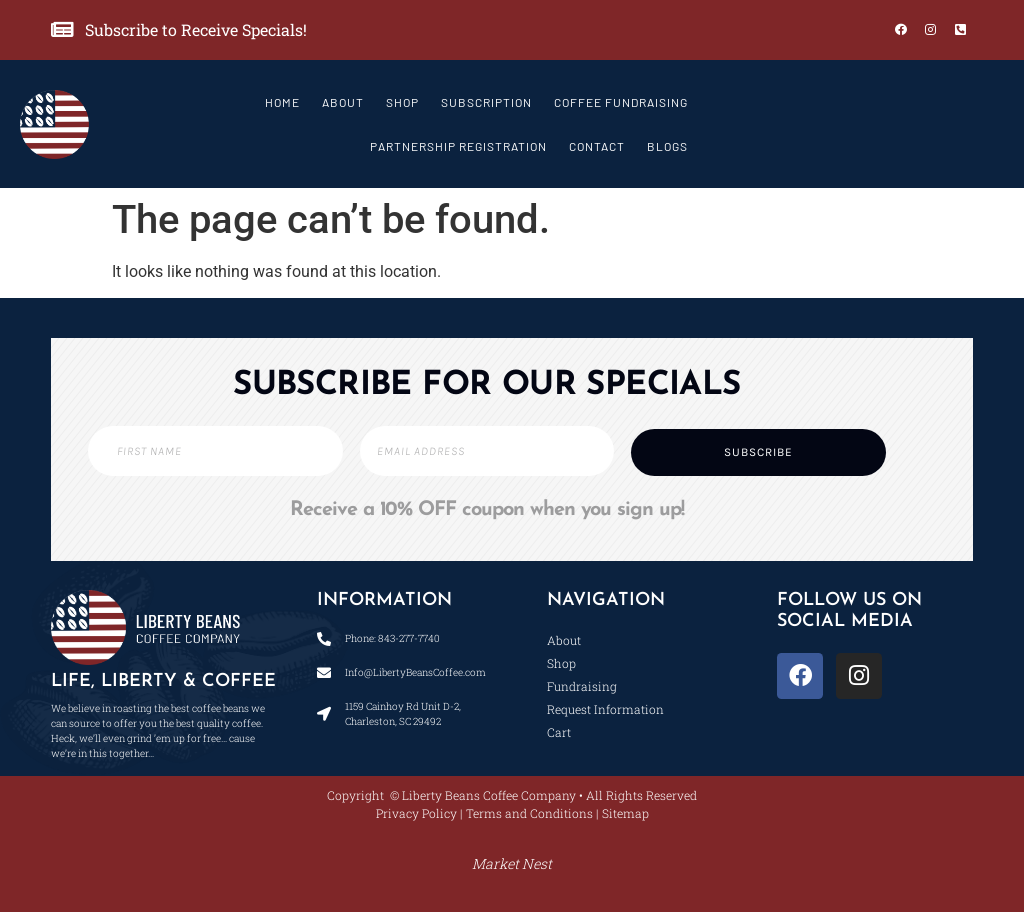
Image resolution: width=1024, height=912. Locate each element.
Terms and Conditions (529, 813)
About (343, 102)
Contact (597, 146)
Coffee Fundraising (621, 102)
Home (282, 102)
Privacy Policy (416, 813)
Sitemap (625, 813)
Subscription (486, 102)
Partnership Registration (458, 146)
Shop (402, 102)
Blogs (667, 146)
